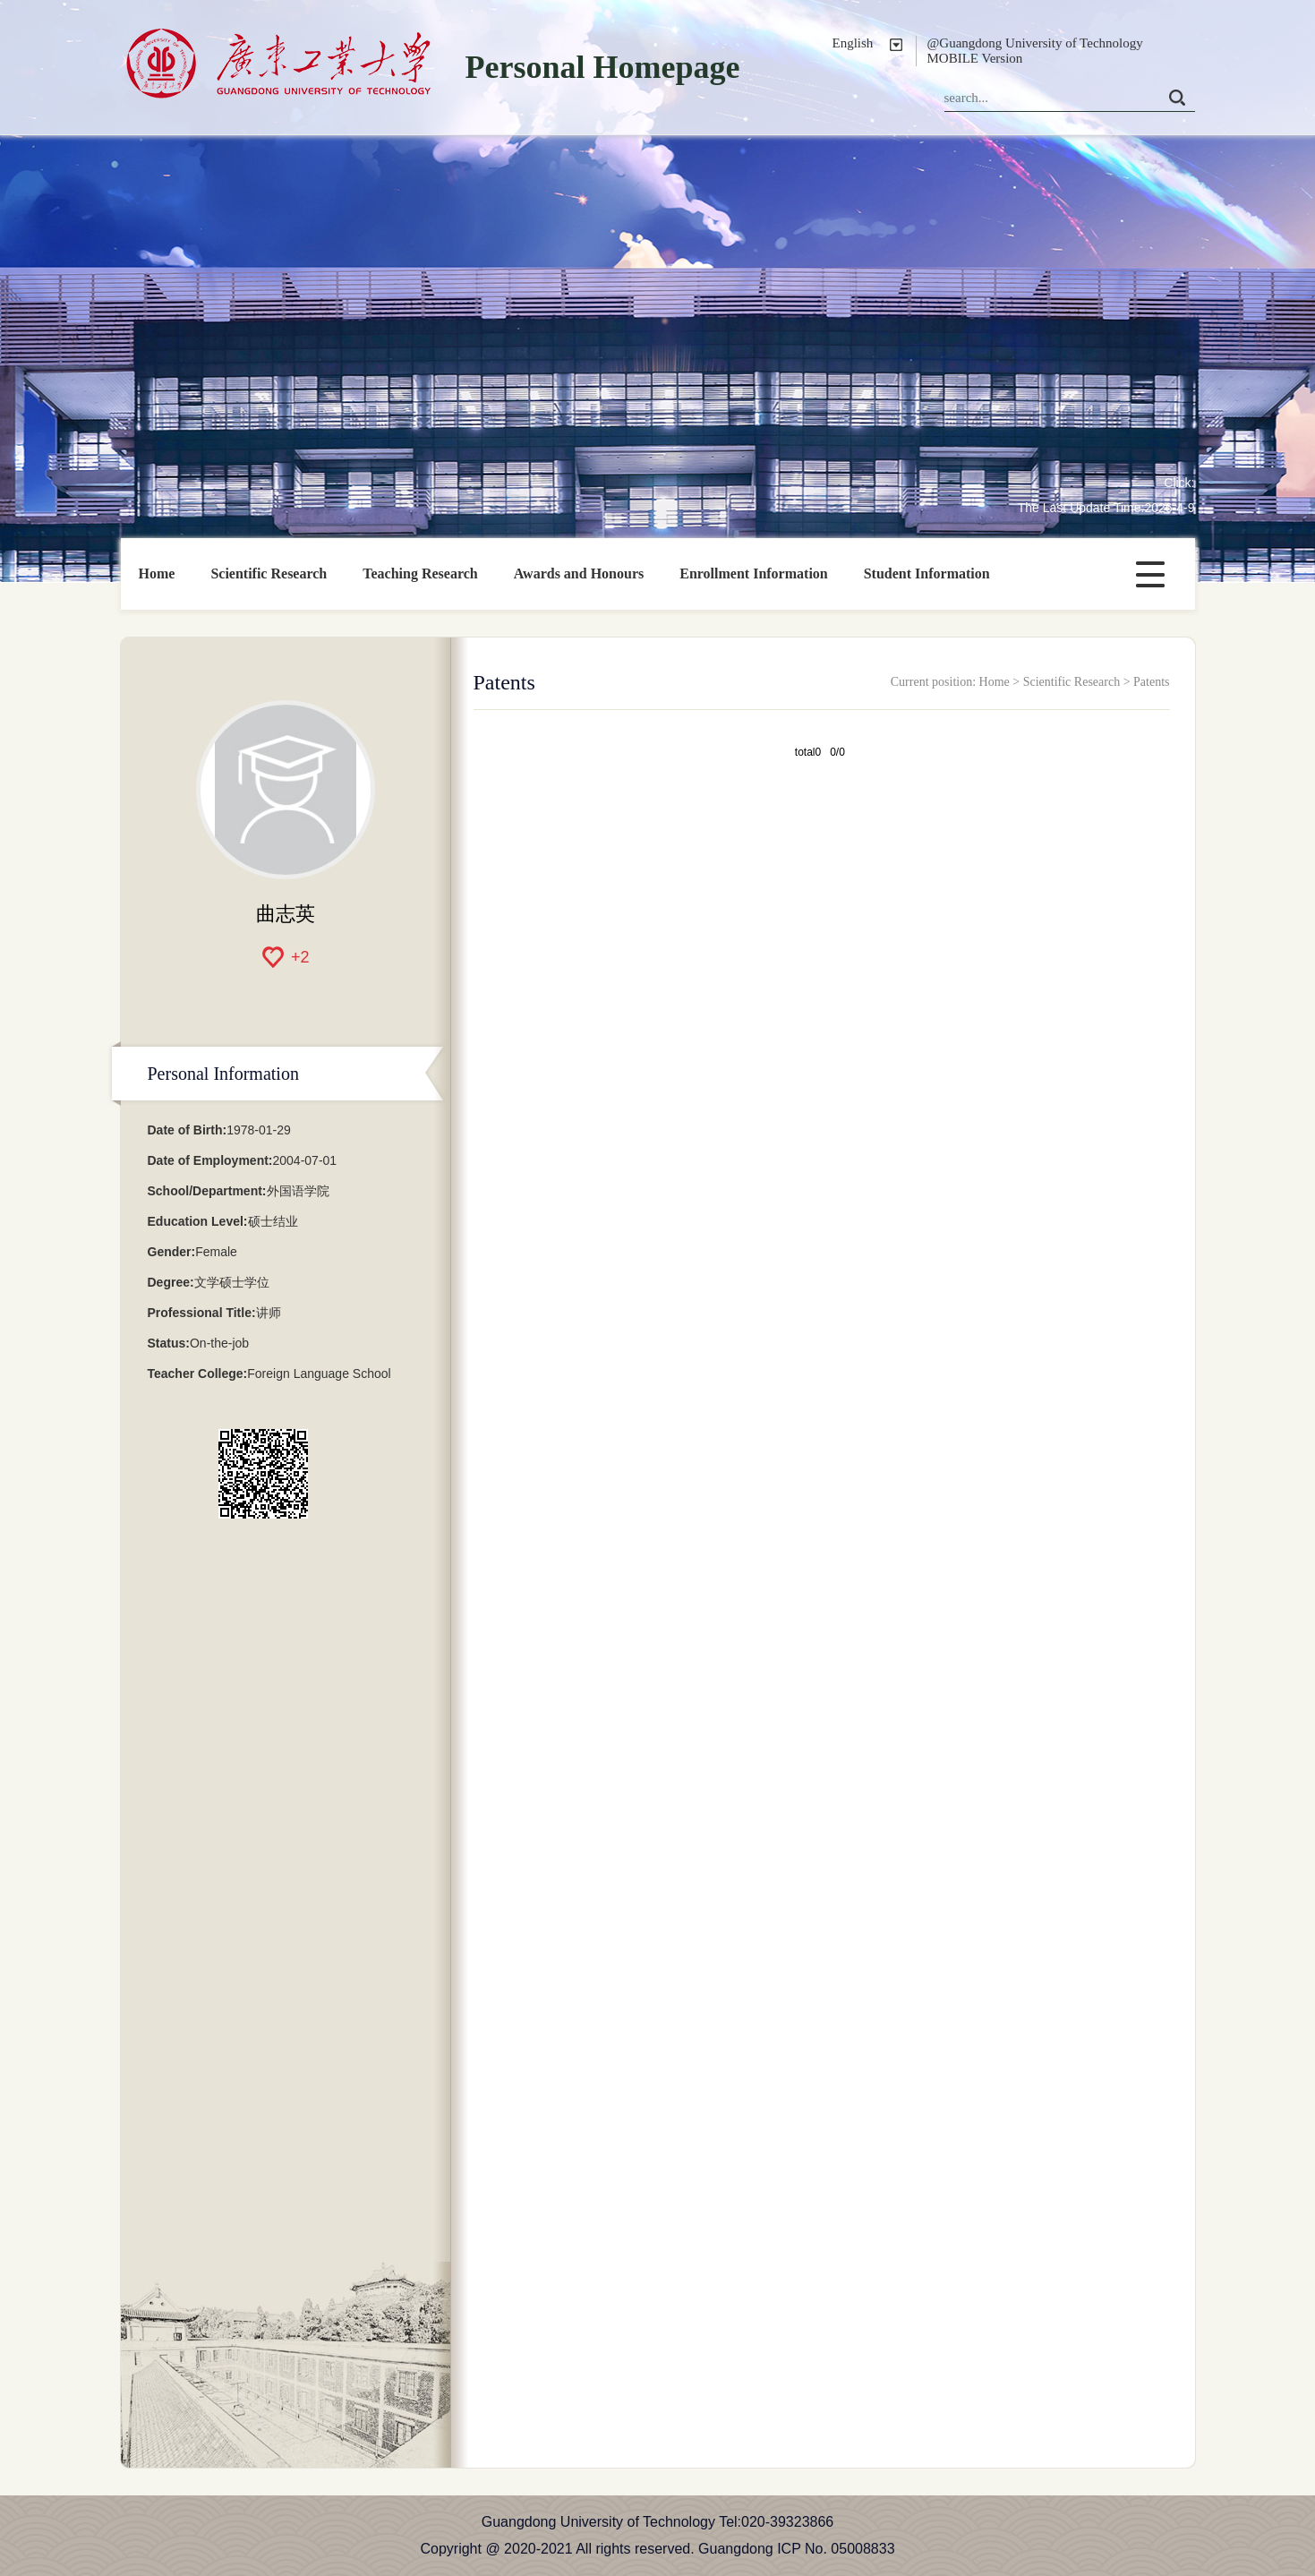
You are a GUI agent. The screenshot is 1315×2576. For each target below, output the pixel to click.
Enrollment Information (753, 573)
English (853, 43)
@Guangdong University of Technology (1035, 43)
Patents (1151, 682)
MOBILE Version (975, 58)
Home (157, 573)
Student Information (927, 573)
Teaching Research (420, 573)
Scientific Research (268, 573)
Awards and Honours (579, 573)
